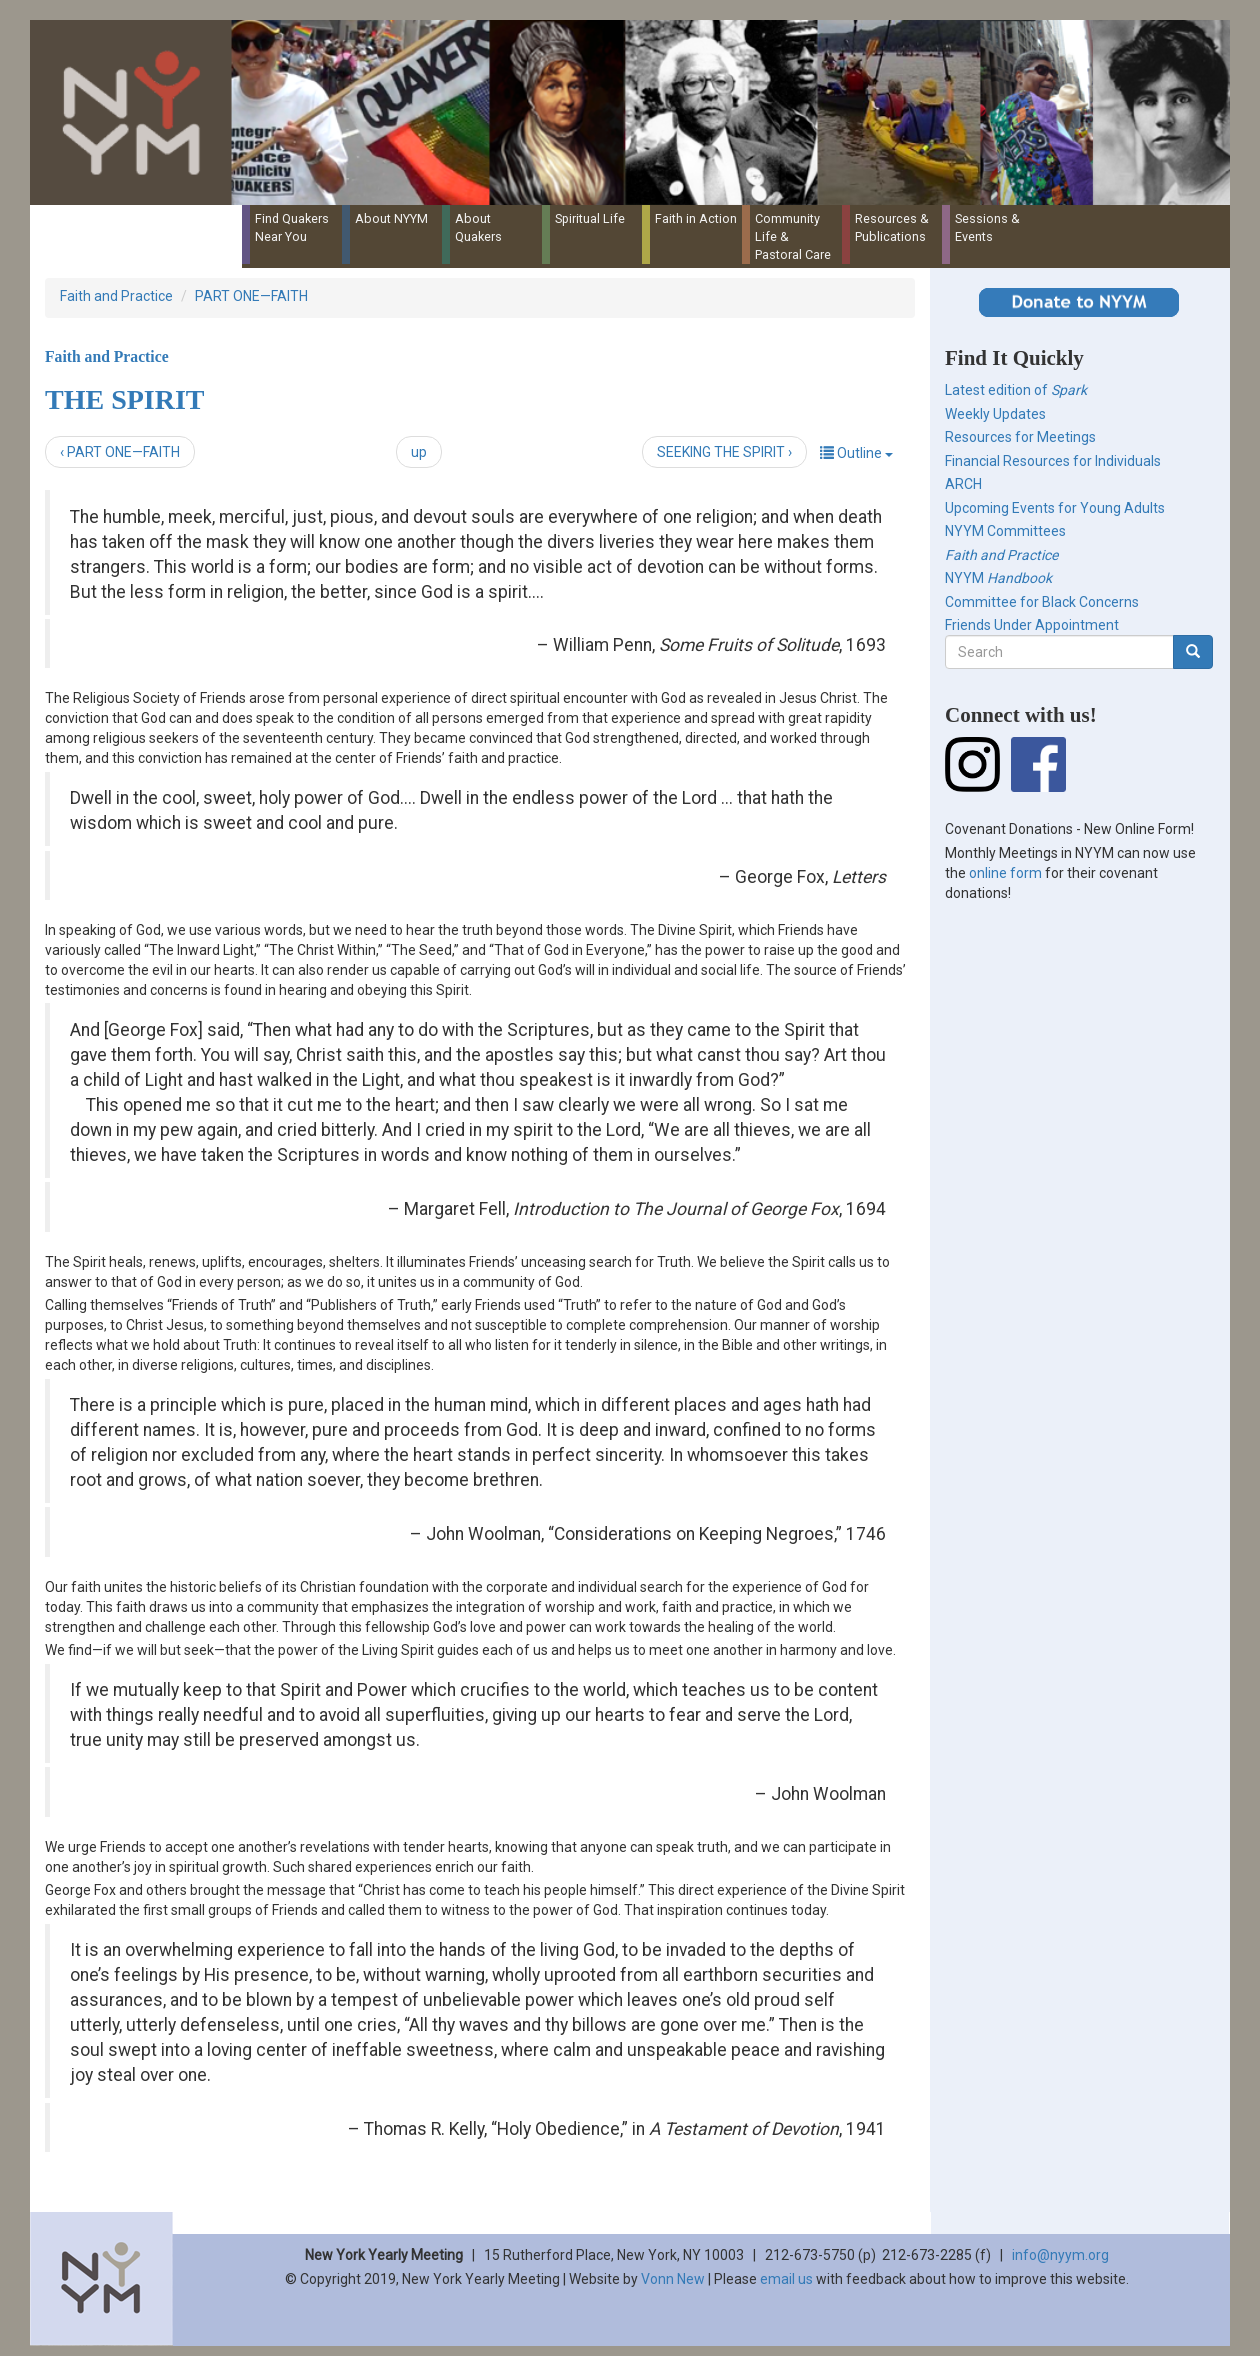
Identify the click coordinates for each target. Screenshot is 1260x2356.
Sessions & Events (987, 227)
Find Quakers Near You (292, 227)
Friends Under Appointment (1032, 625)
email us (786, 2279)
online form (1005, 873)
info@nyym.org (1060, 2255)
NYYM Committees (1005, 531)
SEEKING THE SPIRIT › (724, 452)
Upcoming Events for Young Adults (1055, 508)
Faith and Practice (116, 296)
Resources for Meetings (1020, 437)
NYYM (998, 578)
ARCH (963, 484)
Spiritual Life (590, 218)
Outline (856, 453)
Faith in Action (696, 218)
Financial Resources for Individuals (1053, 461)
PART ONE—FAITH (251, 296)
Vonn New (673, 2279)
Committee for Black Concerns (1042, 602)
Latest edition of (1016, 390)
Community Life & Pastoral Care (793, 236)
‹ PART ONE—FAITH (120, 452)
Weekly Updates (995, 414)
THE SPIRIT (125, 399)
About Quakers (478, 227)
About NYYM (391, 218)
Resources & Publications (892, 227)
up (419, 452)
